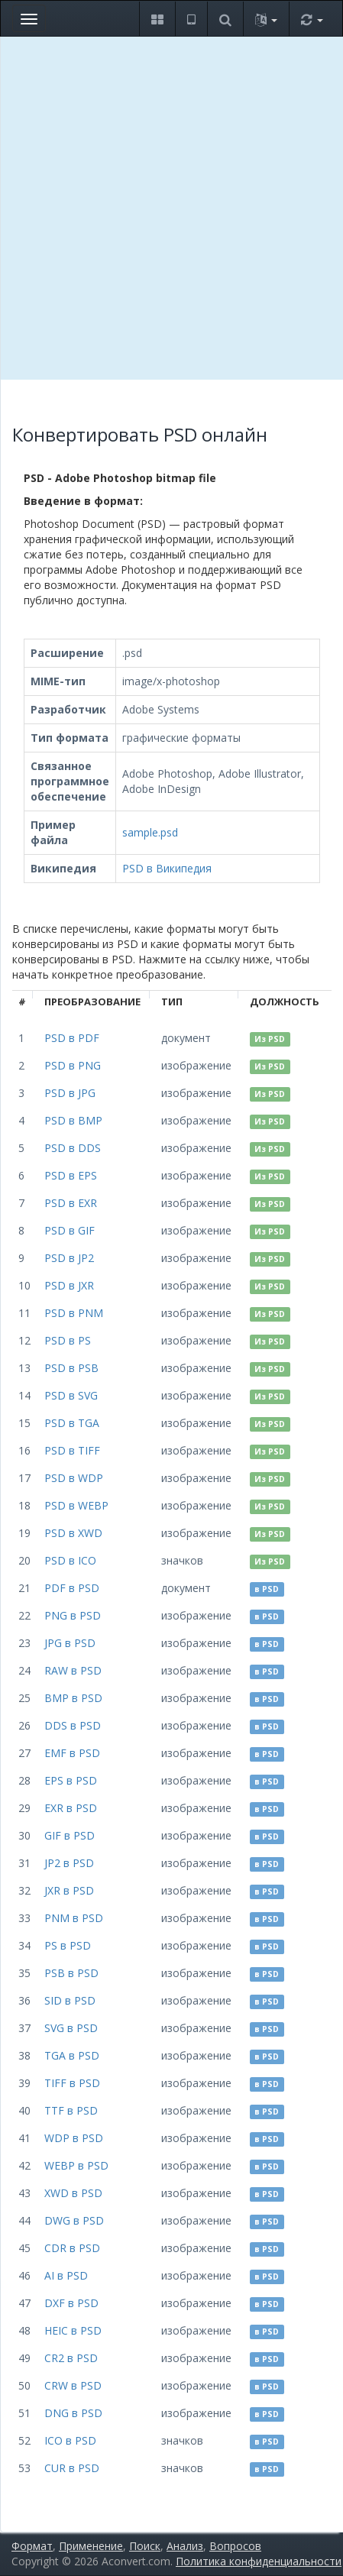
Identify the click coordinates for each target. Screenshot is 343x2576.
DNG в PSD (73, 2413)
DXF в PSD (71, 2303)
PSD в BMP (73, 1120)
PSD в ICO (70, 1560)
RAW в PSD (73, 1670)
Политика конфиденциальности (258, 2561)
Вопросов (235, 2546)
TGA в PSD (71, 2055)
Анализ (185, 2546)
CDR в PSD (72, 2248)
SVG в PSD (71, 2028)
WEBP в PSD (76, 2165)
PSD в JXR (69, 1285)
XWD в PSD (73, 2193)
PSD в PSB (71, 1368)
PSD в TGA (71, 1423)
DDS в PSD (72, 1725)
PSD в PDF (71, 1038)
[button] (157, 19)
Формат (32, 2546)
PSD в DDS (72, 1148)
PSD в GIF (69, 1230)
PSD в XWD (73, 1533)
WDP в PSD (73, 2138)
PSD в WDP (73, 1478)
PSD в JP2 (69, 1258)
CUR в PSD (71, 2468)
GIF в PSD (69, 1835)
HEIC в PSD (73, 2330)
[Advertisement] (171, 208)
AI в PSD (66, 2275)
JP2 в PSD (69, 1863)
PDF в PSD (71, 1588)
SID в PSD (69, 2000)
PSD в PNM (73, 1313)
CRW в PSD (73, 2385)
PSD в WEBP (76, 1505)
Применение (91, 2546)
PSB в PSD (71, 1973)
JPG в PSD (69, 1643)
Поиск (144, 2546)
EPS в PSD (70, 1780)
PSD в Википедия (167, 868)
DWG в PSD (74, 2220)
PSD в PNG (72, 1065)
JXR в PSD (69, 1890)
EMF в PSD (72, 1753)
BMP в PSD (73, 1698)
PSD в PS (67, 1340)
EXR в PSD (70, 1808)
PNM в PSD (73, 1918)
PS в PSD (67, 1945)
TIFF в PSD (72, 2083)
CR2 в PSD (71, 2358)
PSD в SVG (71, 1395)
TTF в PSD (71, 2110)
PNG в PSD (72, 1615)
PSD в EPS (70, 1175)
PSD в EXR (70, 1203)
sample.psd (150, 832)
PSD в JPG (69, 1093)
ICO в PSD (70, 2440)
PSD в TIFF (72, 1450)
